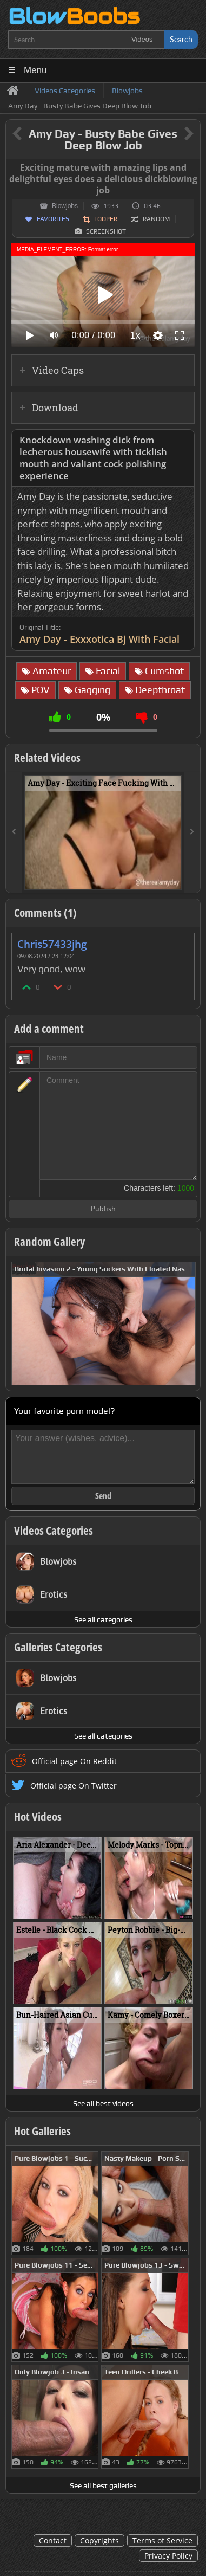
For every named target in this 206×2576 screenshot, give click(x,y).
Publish (103, 1209)
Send (103, 1496)
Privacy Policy (168, 2556)
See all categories (103, 1619)
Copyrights (99, 2540)
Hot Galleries (42, 2131)
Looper (105, 219)
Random (156, 219)
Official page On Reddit (74, 1761)
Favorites (53, 219)
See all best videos (103, 2103)
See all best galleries (103, 2485)
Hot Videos (38, 1816)
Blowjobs (65, 206)
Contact (53, 2540)
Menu (35, 70)
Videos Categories (53, 1530)
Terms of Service (162, 2540)
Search (181, 39)
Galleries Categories (58, 1647)
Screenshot (106, 231)
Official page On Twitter (73, 1785)
